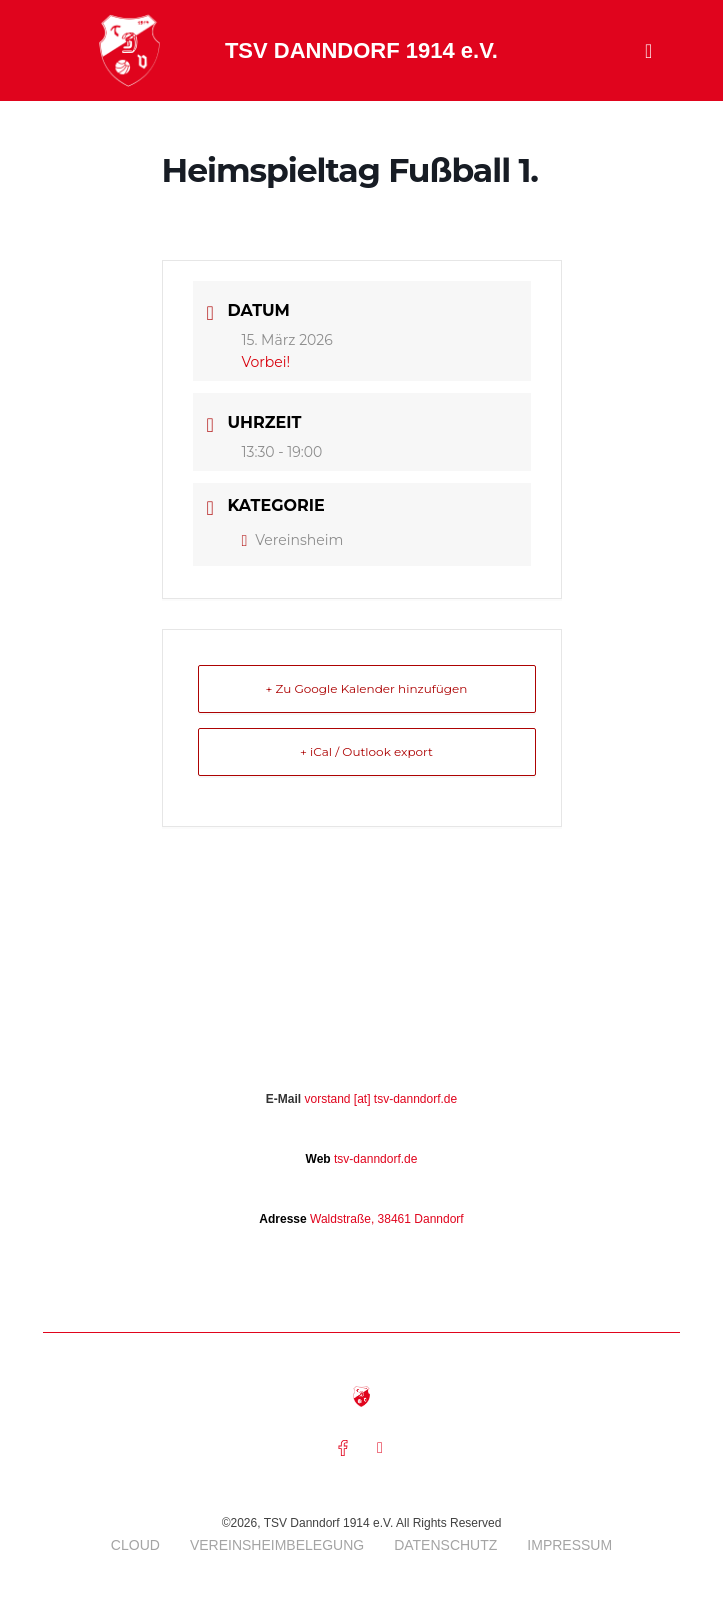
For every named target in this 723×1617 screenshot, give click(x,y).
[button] (648, 51)
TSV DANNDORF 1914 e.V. (361, 50)
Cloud (135, 1545)
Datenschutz (445, 1545)
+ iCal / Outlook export (366, 751)
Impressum (569, 1545)
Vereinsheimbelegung (277, 1545)
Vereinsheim (293, 540)
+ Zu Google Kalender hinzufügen (367, 688)
